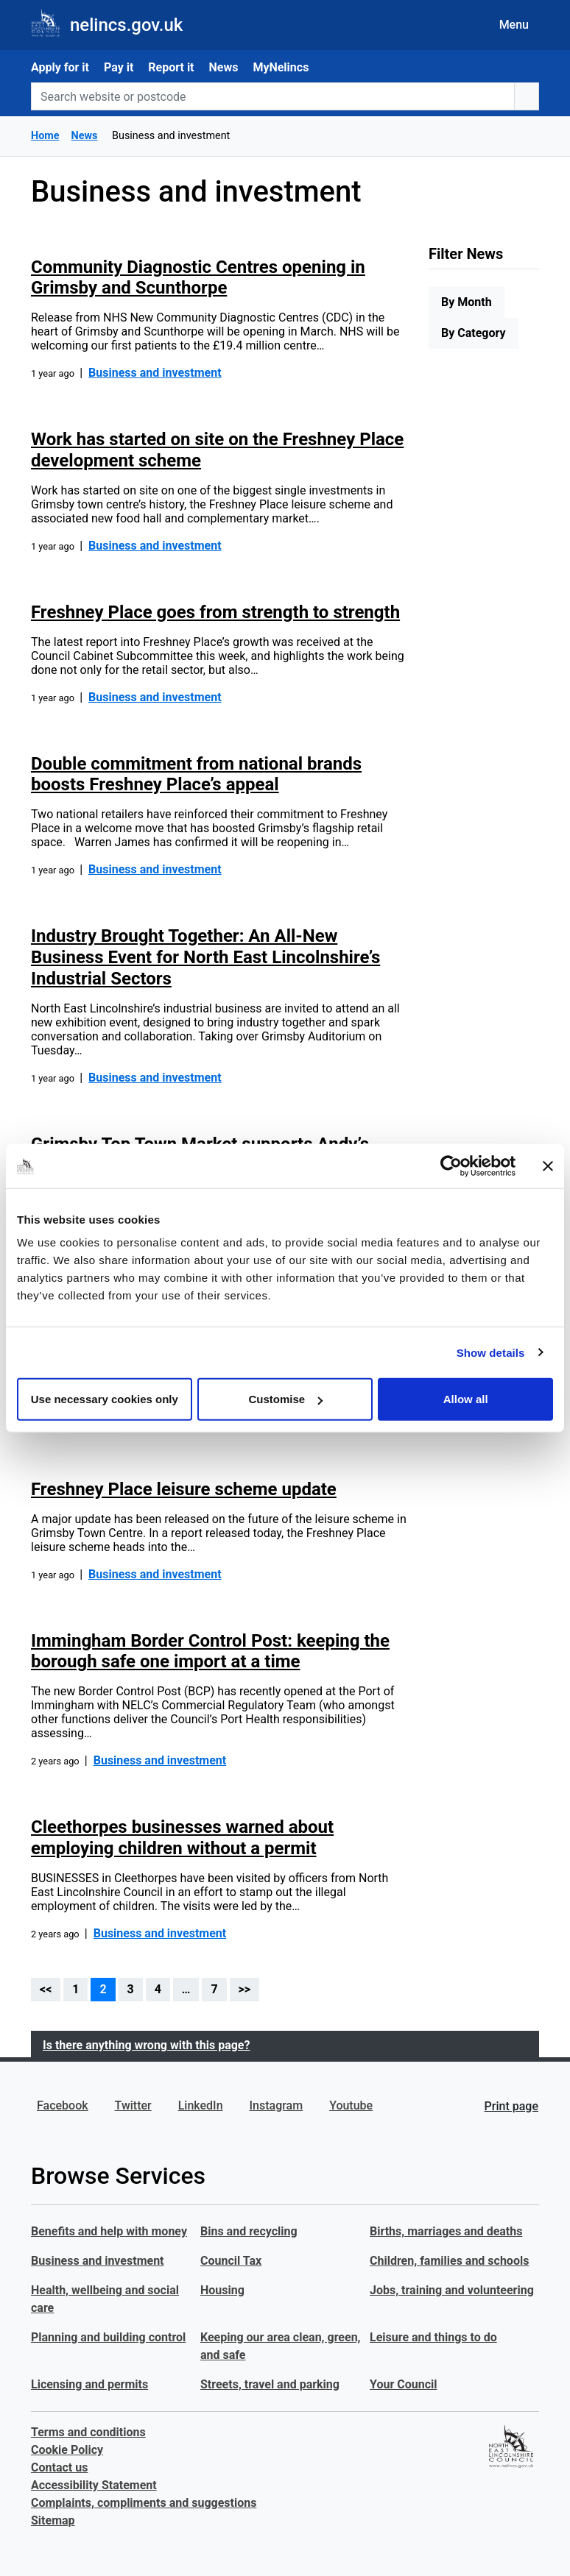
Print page (511, 2106)
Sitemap (53, 2520)
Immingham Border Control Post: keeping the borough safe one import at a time (210, 1651)
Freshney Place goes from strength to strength (215, 612)
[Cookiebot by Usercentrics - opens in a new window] (451, 1165)
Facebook (62, 2105)
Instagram (276, 2105)
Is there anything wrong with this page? (146, 2045)
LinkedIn (200, 2105)
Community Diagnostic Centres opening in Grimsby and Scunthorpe (198, 278)
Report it (171, 67)
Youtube (351, 2105)
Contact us (59, 2467)
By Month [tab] (466, 302)
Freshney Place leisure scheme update (184, 1489)
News (224, 67)
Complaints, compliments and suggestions (143, 2503)
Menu (514, 25)
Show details (491, 1352)
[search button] (526, 96)
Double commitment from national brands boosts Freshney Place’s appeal (196, 774)
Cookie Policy (67, 2450)
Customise (285, 1399)
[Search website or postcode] (273, 96)
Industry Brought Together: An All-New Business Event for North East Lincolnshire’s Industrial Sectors (205, 957)
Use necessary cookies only (104, 1399)
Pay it (118, 67)
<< (46, 1989)
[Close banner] (548, 1165)
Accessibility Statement (94, 2485)
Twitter (133, 2105)
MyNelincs (281, 67)
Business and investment (155, 373)
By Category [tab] (473, 333)
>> (245, 1989)
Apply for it (60, 67)
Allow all (465, 1399)
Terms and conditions (88, 2432)
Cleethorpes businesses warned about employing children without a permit (182, 1838)
